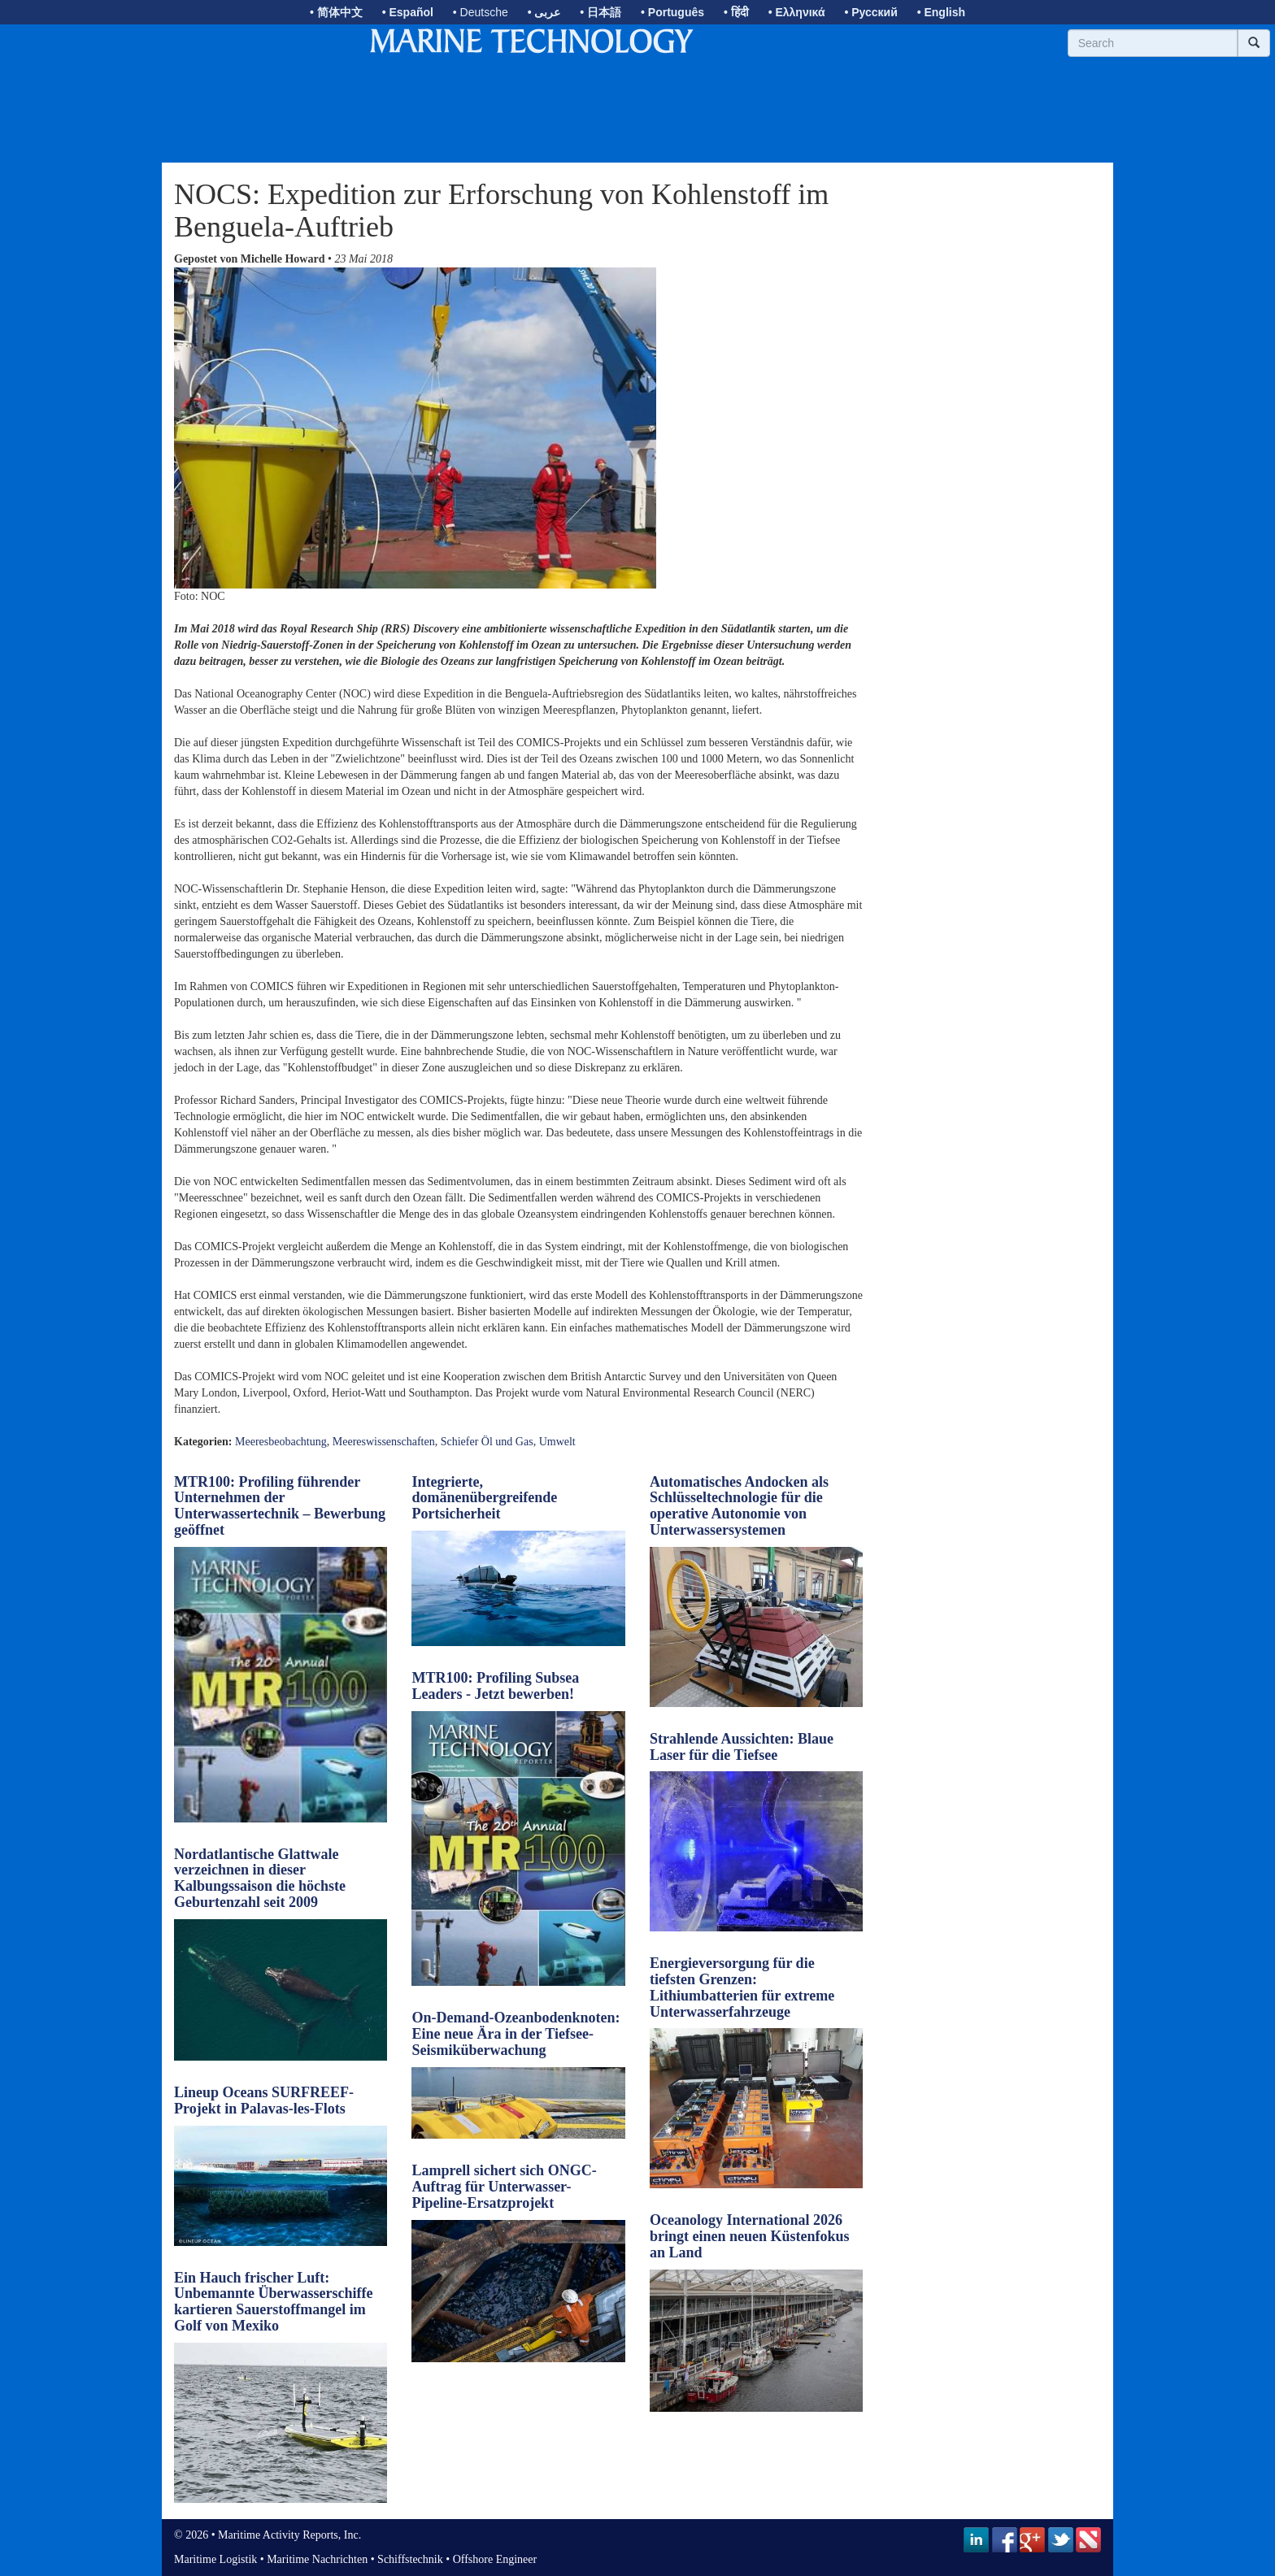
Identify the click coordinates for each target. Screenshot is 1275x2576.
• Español (407, 12)
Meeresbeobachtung (281, 1442)
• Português (672, 12)
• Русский (870, 12)
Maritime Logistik (215, 2559)
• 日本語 (600, 12)
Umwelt (557, 1442)
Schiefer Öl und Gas (487, 1442)
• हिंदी (736, 12)
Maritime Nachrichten (317, 2559)
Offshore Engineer (495, 2559)
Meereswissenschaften (384, 1442)
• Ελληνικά (796, 12)
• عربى (544, 12)
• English (941, 12)
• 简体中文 (336, 12)
